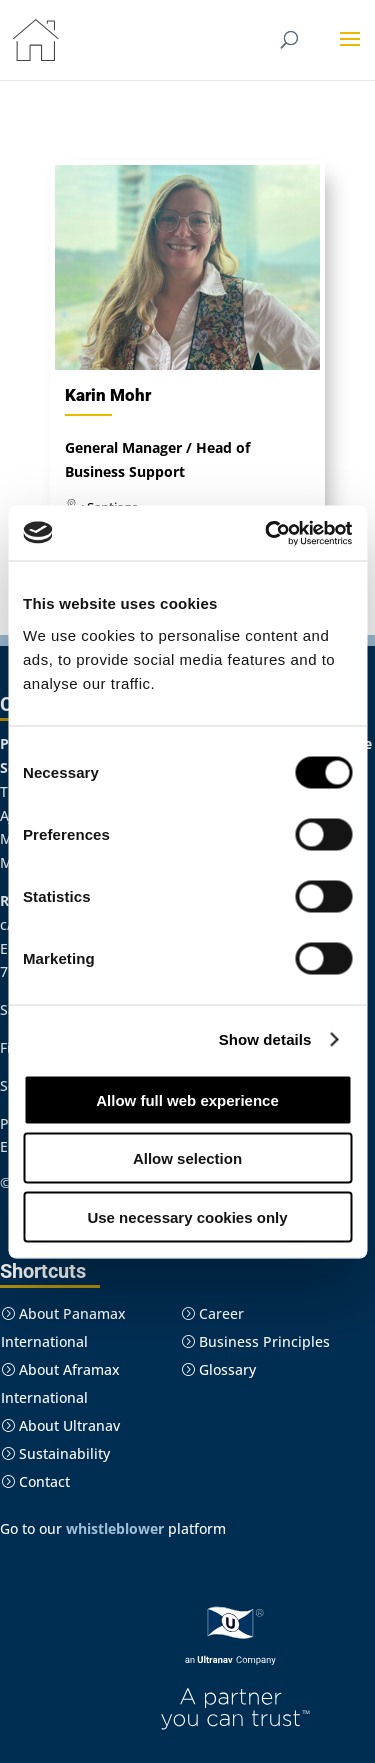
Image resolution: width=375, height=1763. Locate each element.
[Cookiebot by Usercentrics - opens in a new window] (267, 533)
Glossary (218, 1369)
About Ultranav (60, 1425)
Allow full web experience (187, 1099)
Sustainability (55, 1453)
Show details (265, 1039)
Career (212, 1313)
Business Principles (255, 1341)
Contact (35, 1481)
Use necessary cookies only (187, 1216)
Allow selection (187, 1158)
